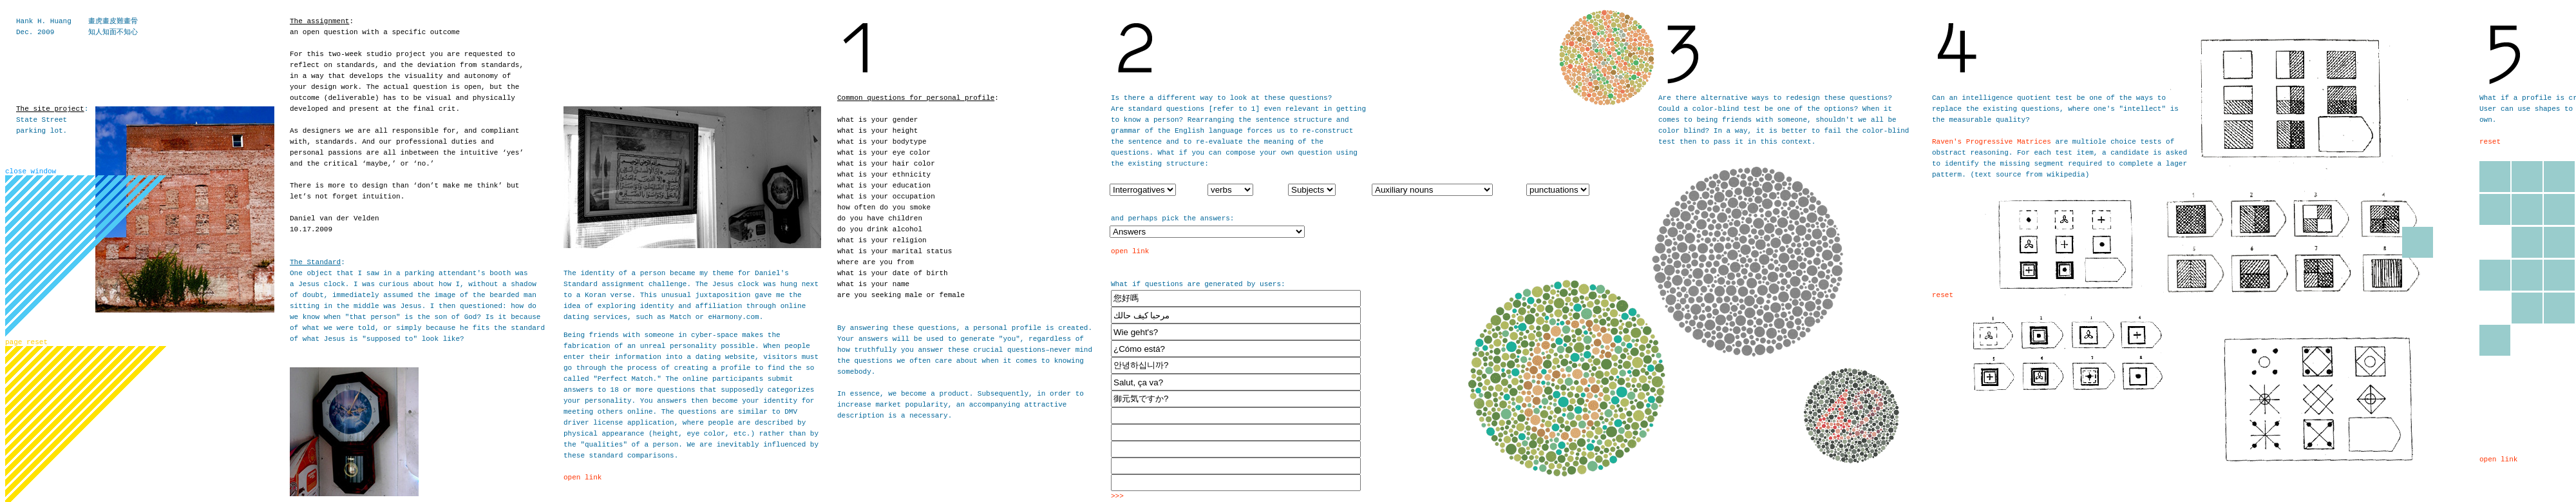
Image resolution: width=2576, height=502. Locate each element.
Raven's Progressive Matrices (1991, 142)
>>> (1117, 496)
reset (1942, 295)
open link (582, 477)
